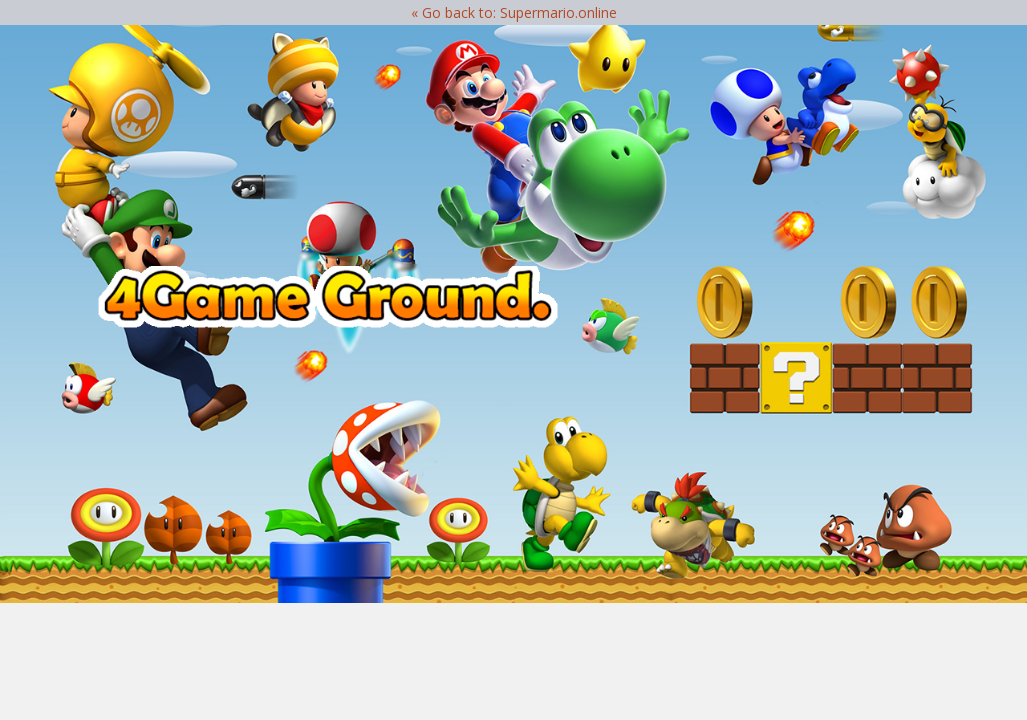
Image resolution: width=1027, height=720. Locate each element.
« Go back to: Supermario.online (514, 12)
